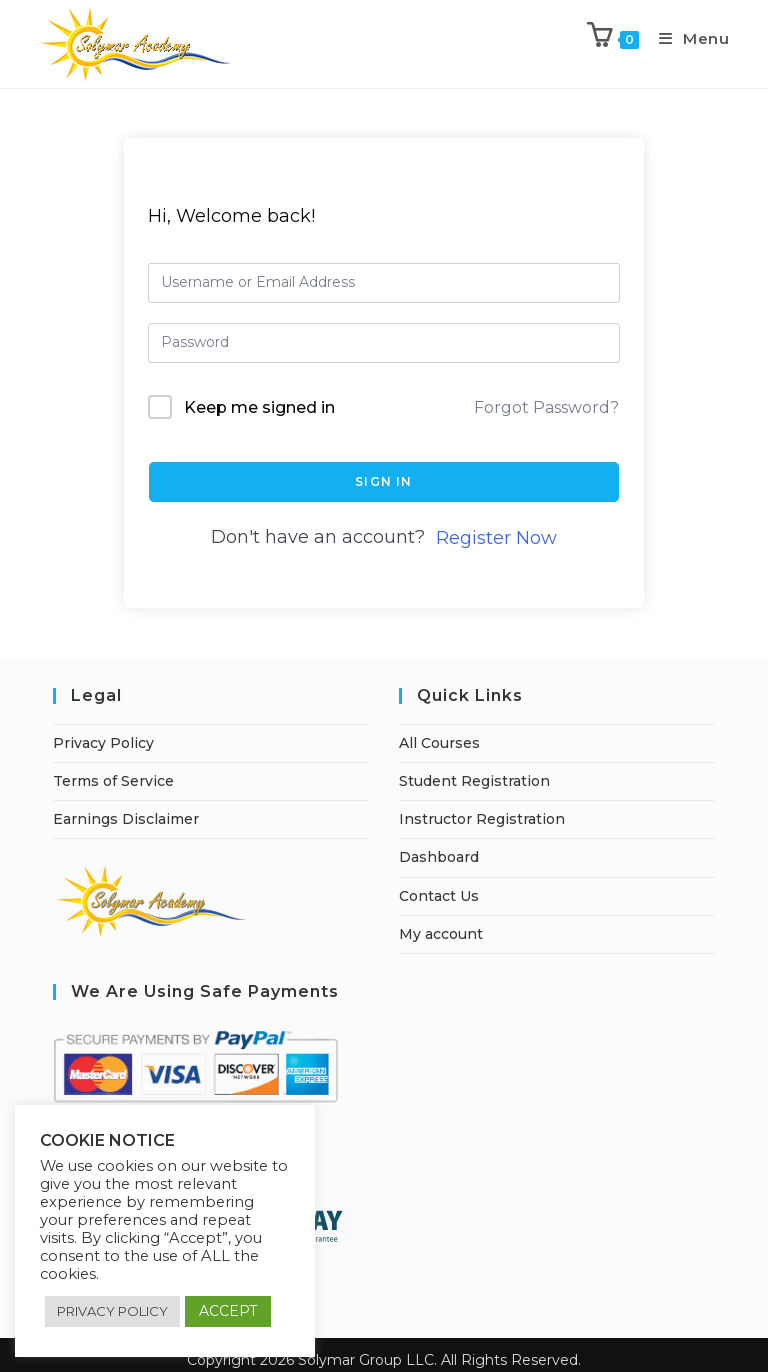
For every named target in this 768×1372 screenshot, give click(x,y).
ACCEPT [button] (228, 1311)
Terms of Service (113, 781)
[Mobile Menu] (687, 38)
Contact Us (439, 896)
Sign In (383, 481)
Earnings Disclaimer (126, 819)
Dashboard (439, 857)
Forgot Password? (546, 407)
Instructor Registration (482, 819)
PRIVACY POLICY (112, 1311)
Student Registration (474, 781)
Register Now (496, 538)
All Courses (439, 743)
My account (441, 934)
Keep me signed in (259, 407)
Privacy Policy (103, 743)
